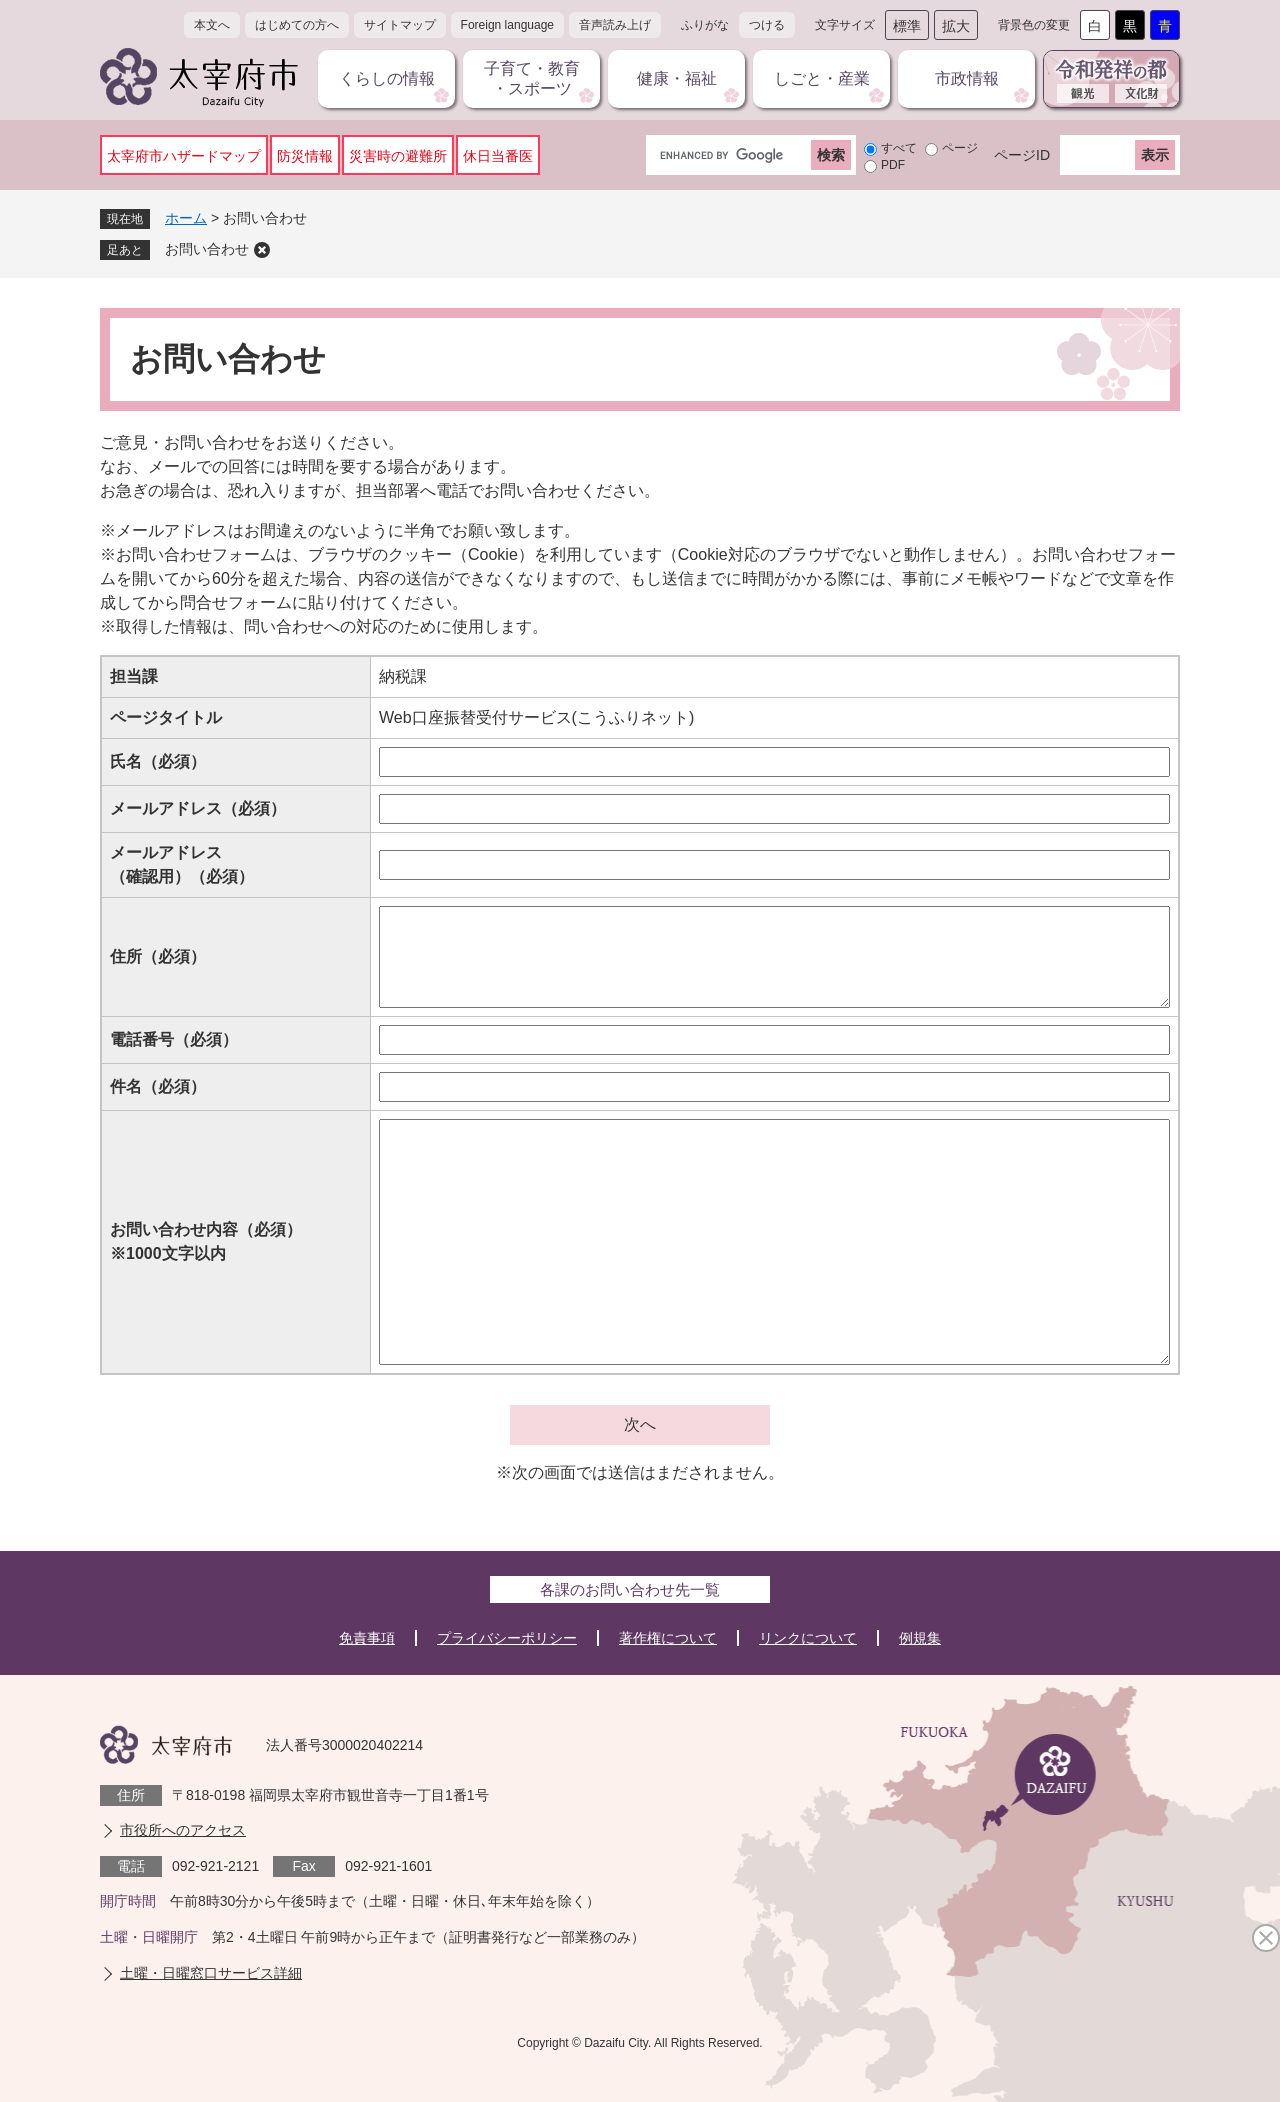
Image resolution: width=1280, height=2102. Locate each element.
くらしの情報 (387, 78)
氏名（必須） (158, 761)
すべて (899, 148)
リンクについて (808, 1638)
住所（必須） (158, 956)
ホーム (186, 218)
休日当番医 (498, 156)
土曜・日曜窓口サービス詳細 (211, 1973)
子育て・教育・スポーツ (532, 78)
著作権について (668, 1638)
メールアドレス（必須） (198, 808)
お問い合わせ (207, 249)
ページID (1022, 155)
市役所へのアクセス (183, 1830)
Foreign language (507, 25)
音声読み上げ (615, 25)
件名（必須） (158, 1086)
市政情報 (967, 78)
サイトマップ (400, 25)
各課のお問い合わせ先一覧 (630, 1589)
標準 (907, 26)
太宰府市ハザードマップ (184, 156)
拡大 (956, 26)
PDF (893, 165)
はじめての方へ (297, 25)
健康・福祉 (677, 78)
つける (767, 25)
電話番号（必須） (174, 1039)
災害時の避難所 (398, 156)
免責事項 (367, 1638)
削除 (262, 250)
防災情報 (305, 156)
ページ (960, 148)
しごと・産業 (822, 78)
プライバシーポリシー (507, 1638)
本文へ (212, 25)
